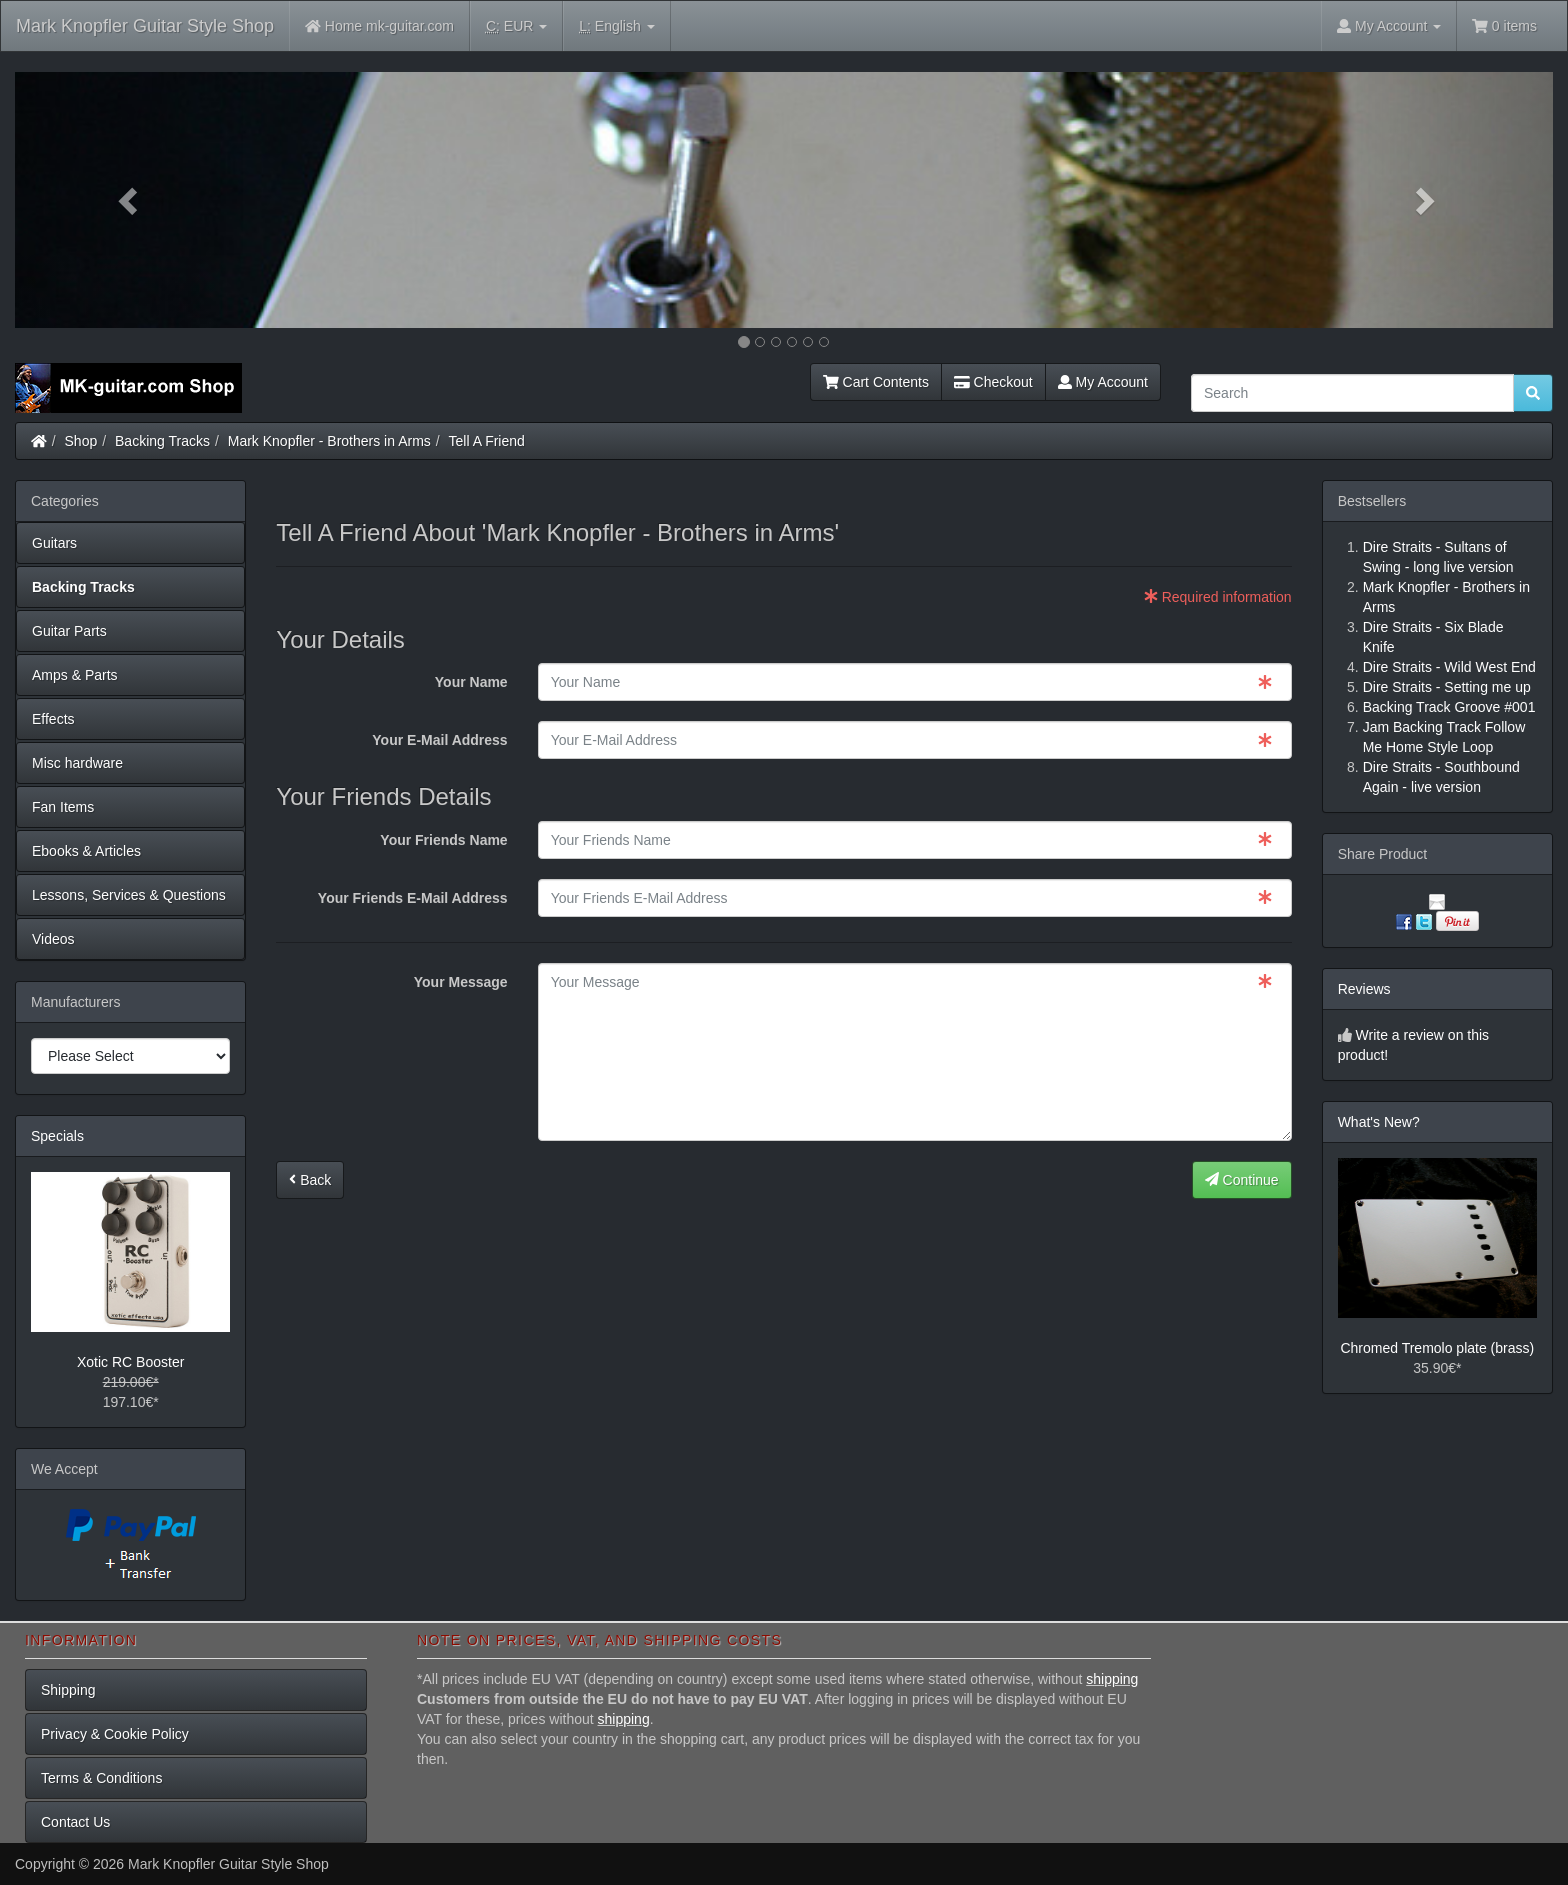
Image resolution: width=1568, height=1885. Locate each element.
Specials (57, 1136)
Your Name (471, 682)
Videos (53, 939)
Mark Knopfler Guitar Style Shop (145, 26)
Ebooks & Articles (86, 851)
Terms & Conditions (101, 1778)
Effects (53, 719)
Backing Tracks (162, 441)
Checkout (993, 382)
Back (310, 1180)
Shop (81, 441)
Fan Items (63, 807)
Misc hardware (77, 763)
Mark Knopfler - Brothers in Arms (329, 441)
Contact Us (75, 1822)
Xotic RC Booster (130, 1362)
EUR (516, 26)
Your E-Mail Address (439, 740)
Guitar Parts (69, 631)
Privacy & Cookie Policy (115, 1734)
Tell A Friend (487, 441)
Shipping (68, 1690)
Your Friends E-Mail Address (413, 898)
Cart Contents (876, 382)
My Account (1103, 382)
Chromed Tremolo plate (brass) (1437, 1348)
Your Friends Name (443, 840)
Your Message (461, 982)
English (616, 26)
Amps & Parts (75, 675)
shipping (1112, 1679)
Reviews (1364, 989)
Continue (1242, 1180)
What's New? (1379, 1122)
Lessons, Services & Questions (129, 895)
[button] (130, 200)
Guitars (54, 543)
